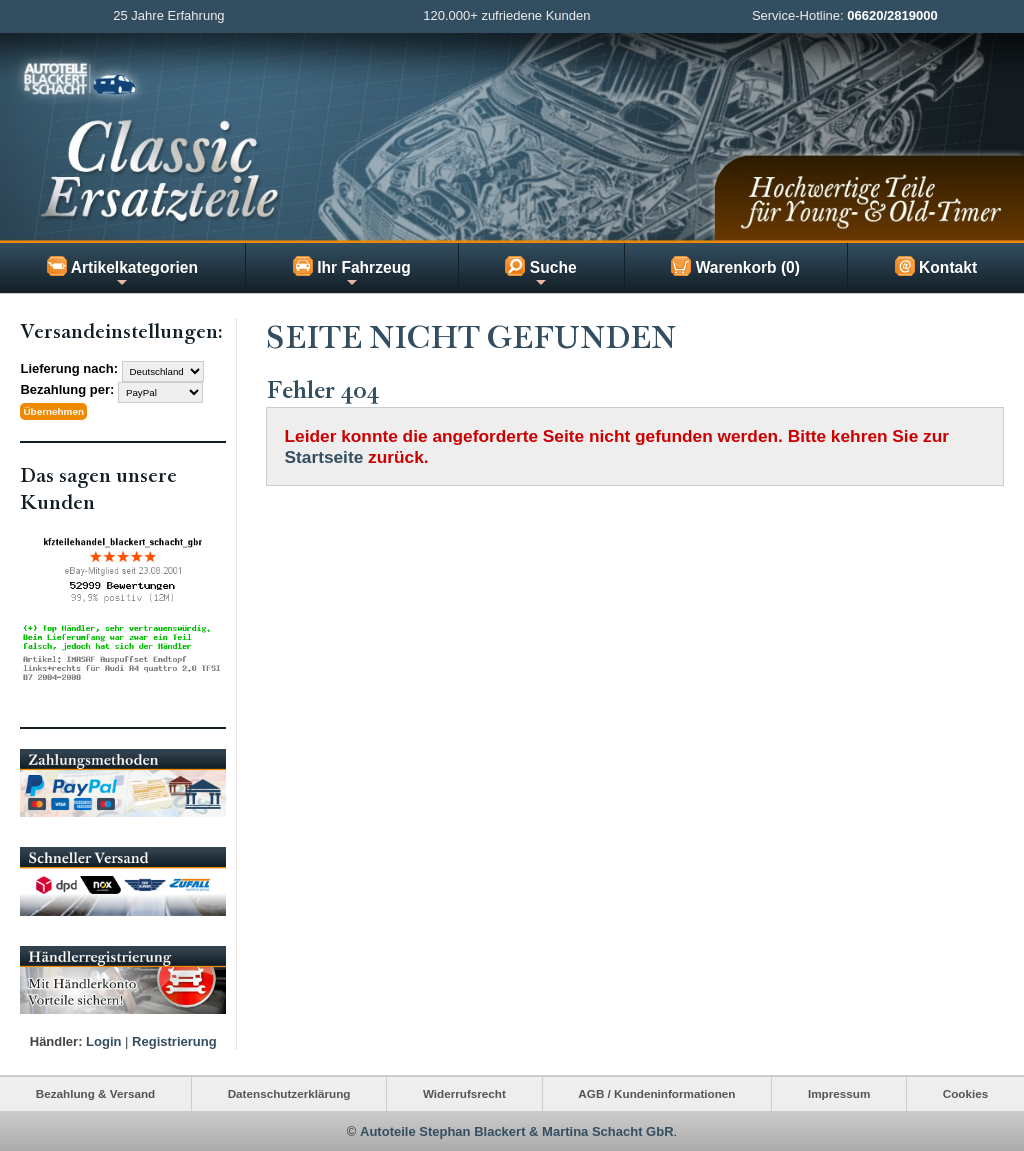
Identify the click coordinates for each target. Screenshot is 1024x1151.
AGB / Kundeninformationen (656, 1093)
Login (103, 1041)
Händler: (56, 1041)
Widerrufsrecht (464, 1093)
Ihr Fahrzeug (352, 273)
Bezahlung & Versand (96, 1093)
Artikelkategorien (122, 273)
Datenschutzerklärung (289, 1093)
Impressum (839, 1093)
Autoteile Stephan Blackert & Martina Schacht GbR (517, 1130)
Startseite (324, 457)
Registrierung (174, 1041)
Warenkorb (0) (735, 266)
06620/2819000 (892, 15)
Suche (540, 273)
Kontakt (936, 266)
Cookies (965, 1093)
